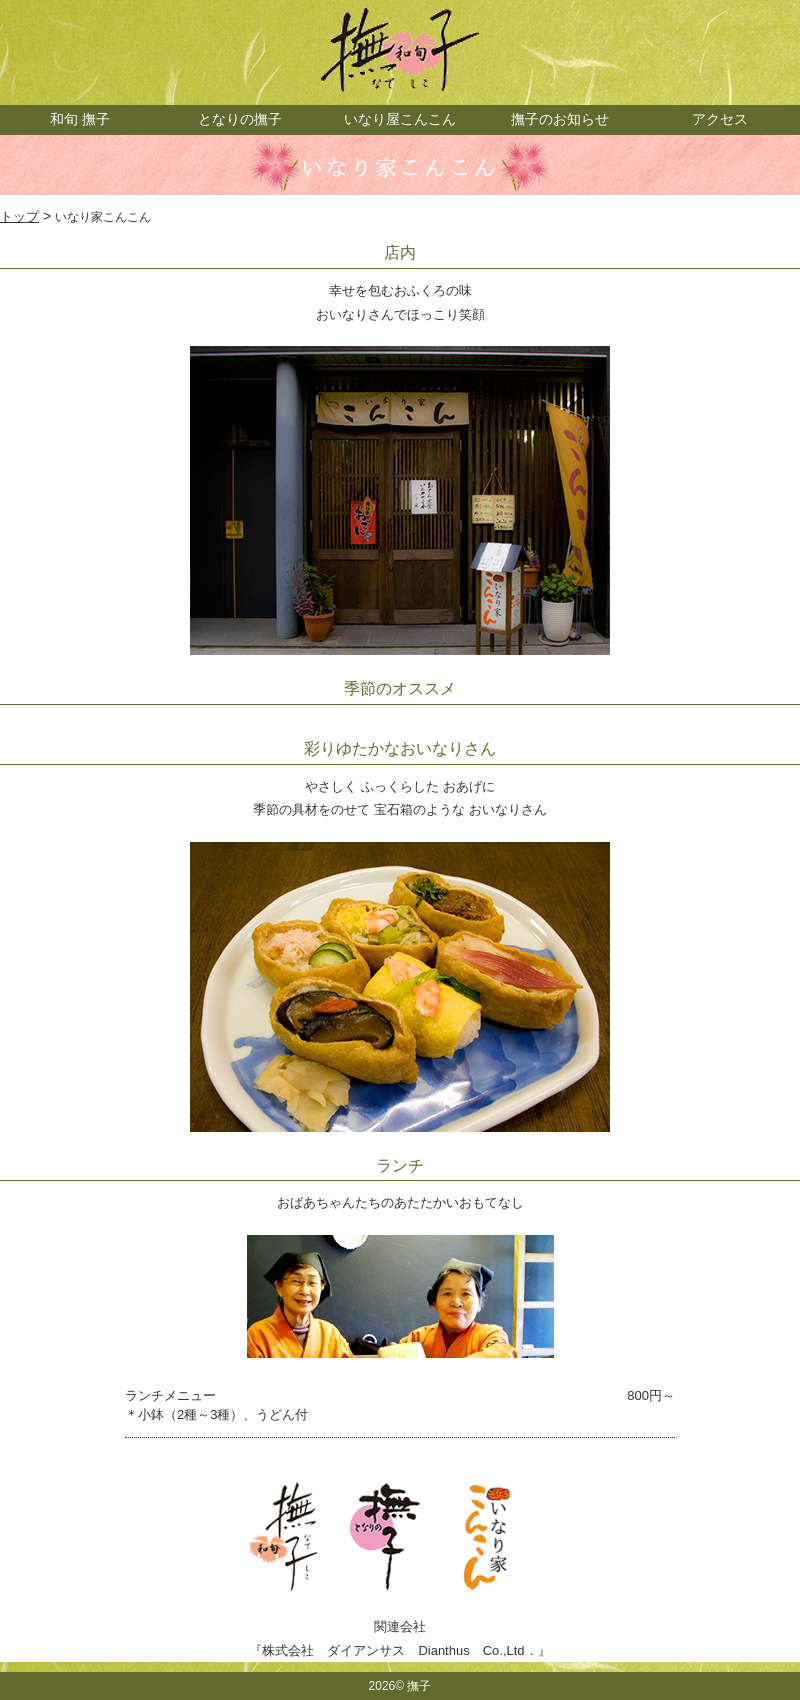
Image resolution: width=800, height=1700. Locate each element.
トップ (19, 216)
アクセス (720, 118)
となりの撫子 (240, 118)
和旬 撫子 (80, 118)
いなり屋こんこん (400, 118)
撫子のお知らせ (560, 118)
